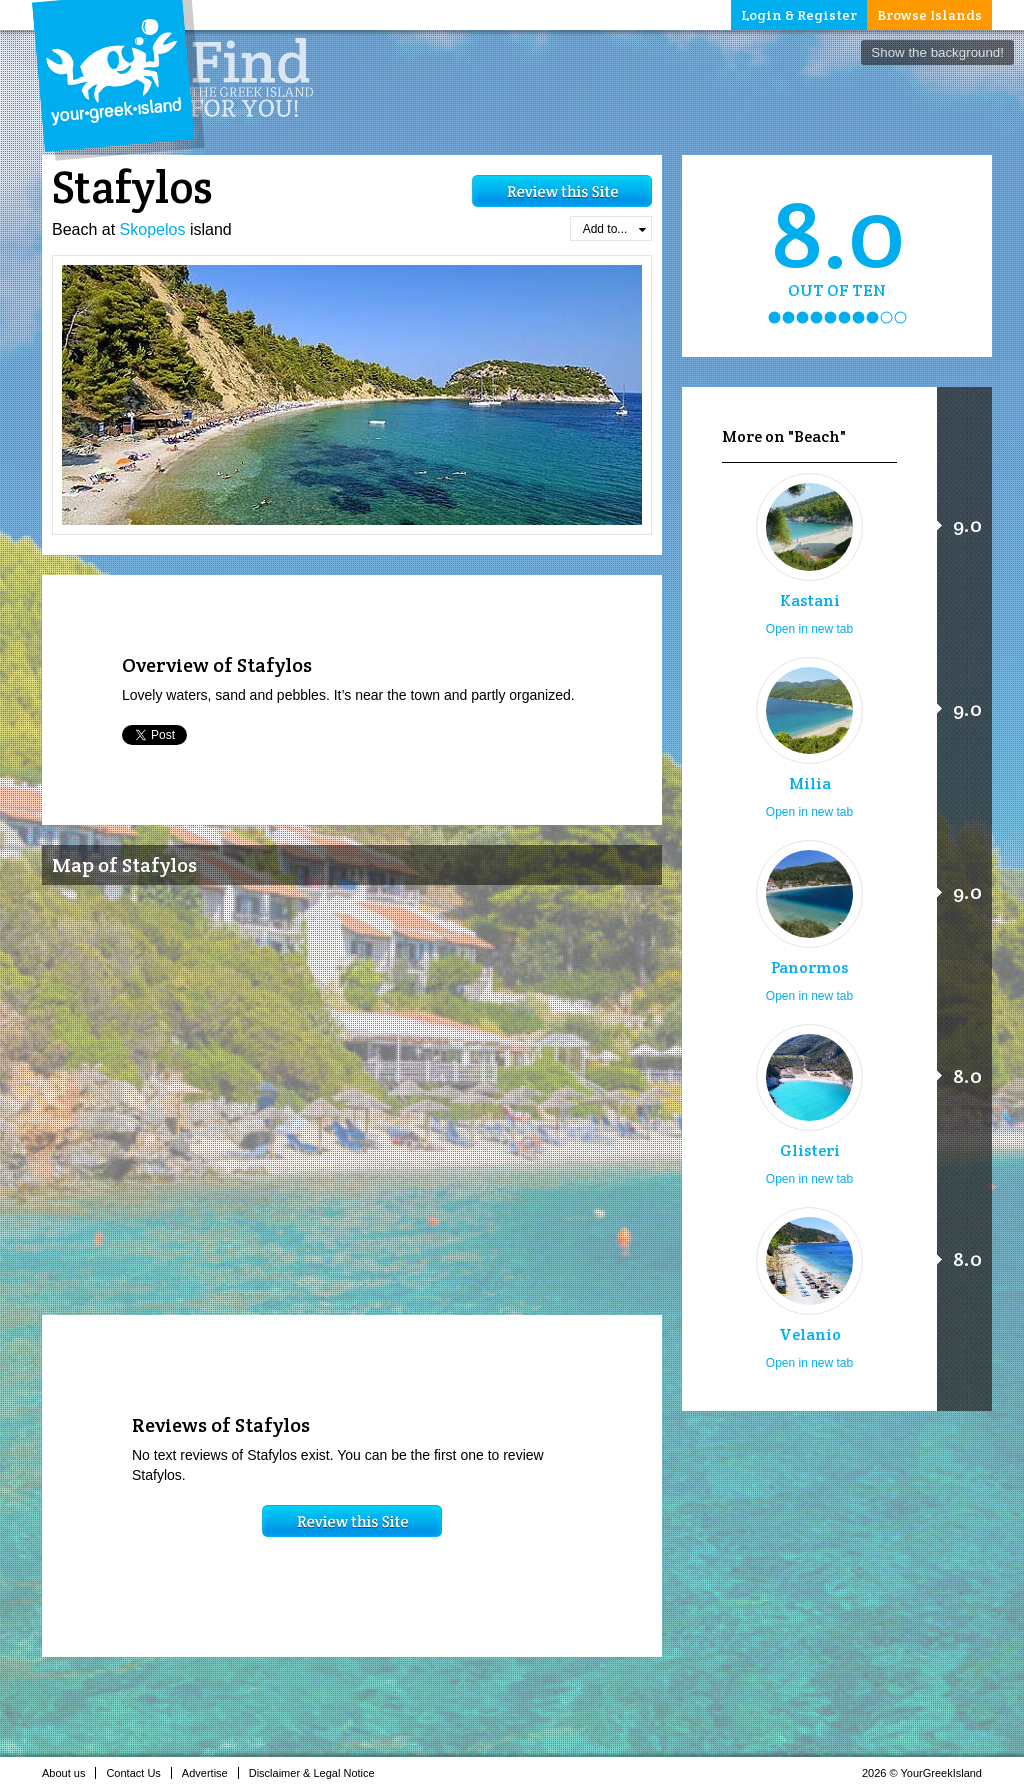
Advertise (210, 1773)
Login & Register (799, 15)
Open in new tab (809, 629)
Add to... (614, 229)
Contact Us (138, 1773)
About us (69, 1773)
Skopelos (153, 229)
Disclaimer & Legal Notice (317, 1773)
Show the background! (937, 52)
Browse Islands (929, 15)
